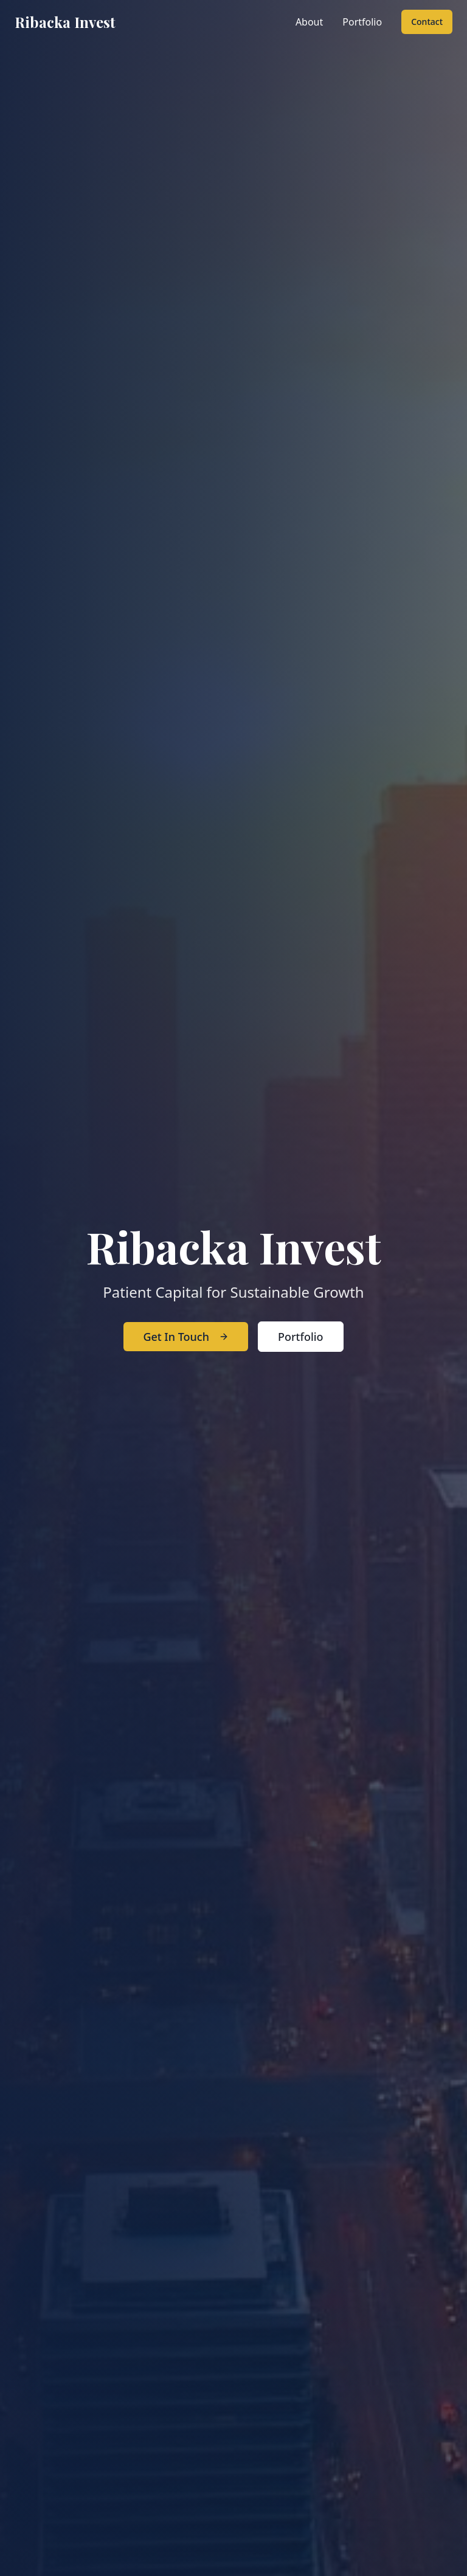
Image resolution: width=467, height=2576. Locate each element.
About (309, 22)
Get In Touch (186, 1336)
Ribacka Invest (65, 22)
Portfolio (362, 22)
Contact (427, 21)
